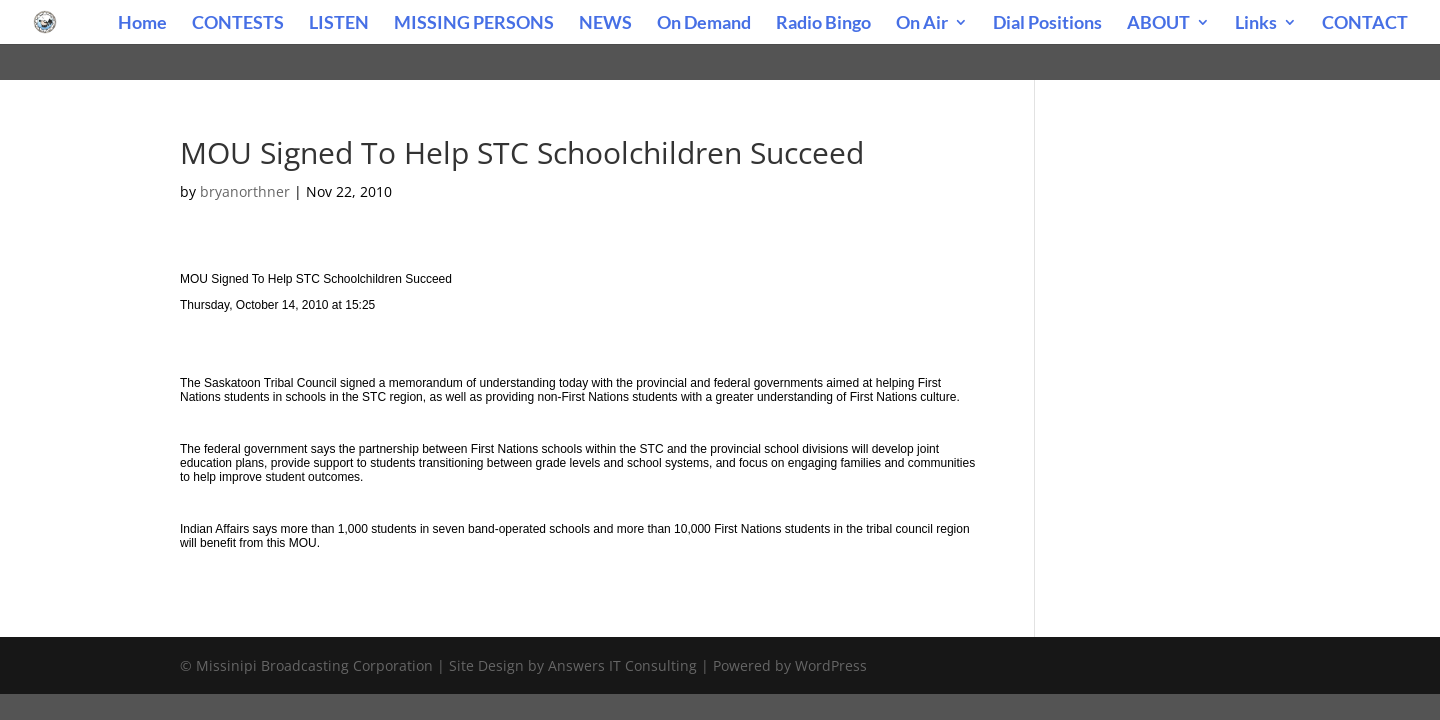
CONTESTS (238, 24)
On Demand (704, 24)
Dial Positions (1047, 24)
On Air (922, 24)
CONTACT (1365, 24)
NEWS (605, 24)
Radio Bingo (823, 24)
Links (1256, 24)
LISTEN (339, 24)
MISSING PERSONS (474, 24)
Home (142, 24)
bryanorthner (245, 191)
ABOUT (1158, 24)
